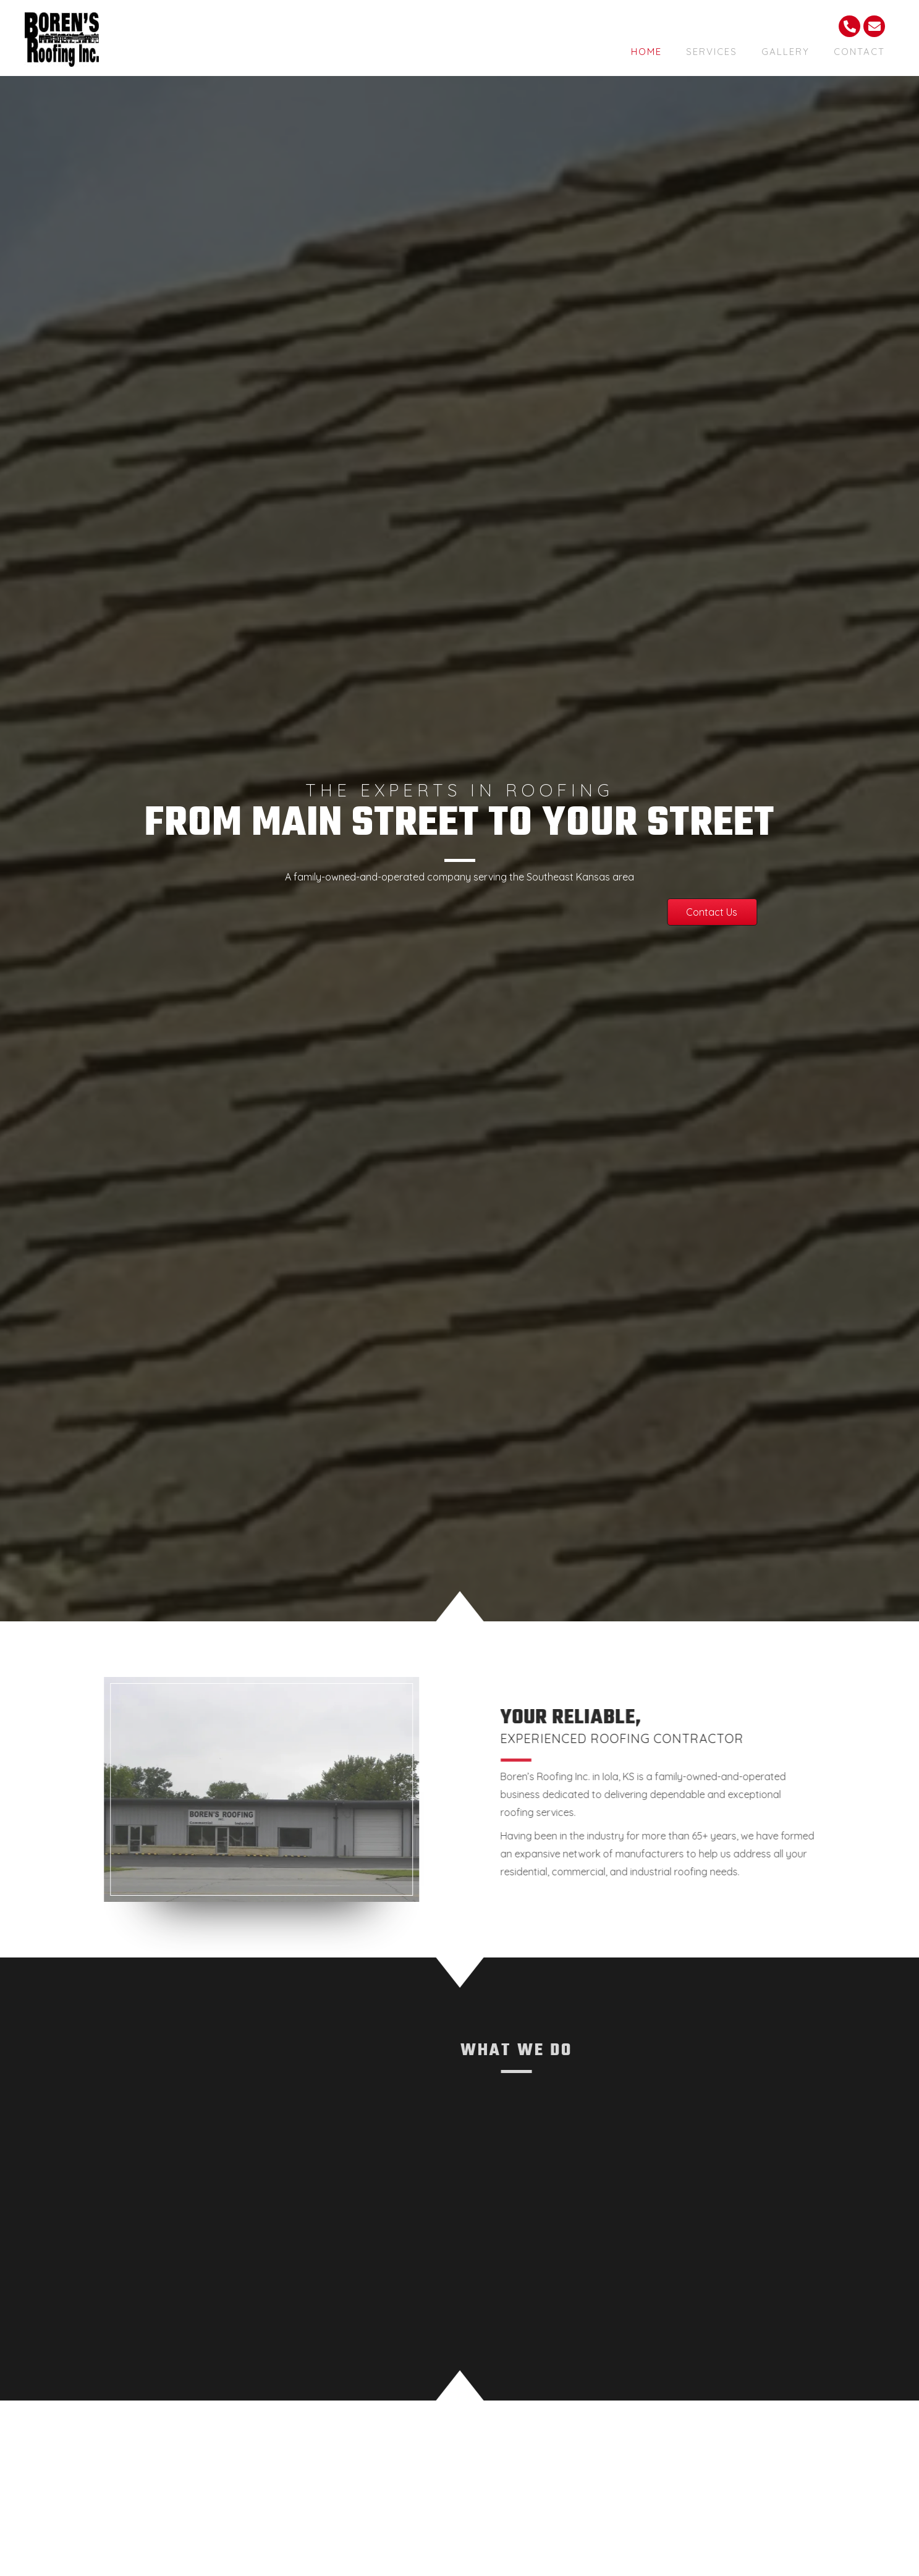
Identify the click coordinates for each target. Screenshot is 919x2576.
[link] (646, 50)
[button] (475, 912)
